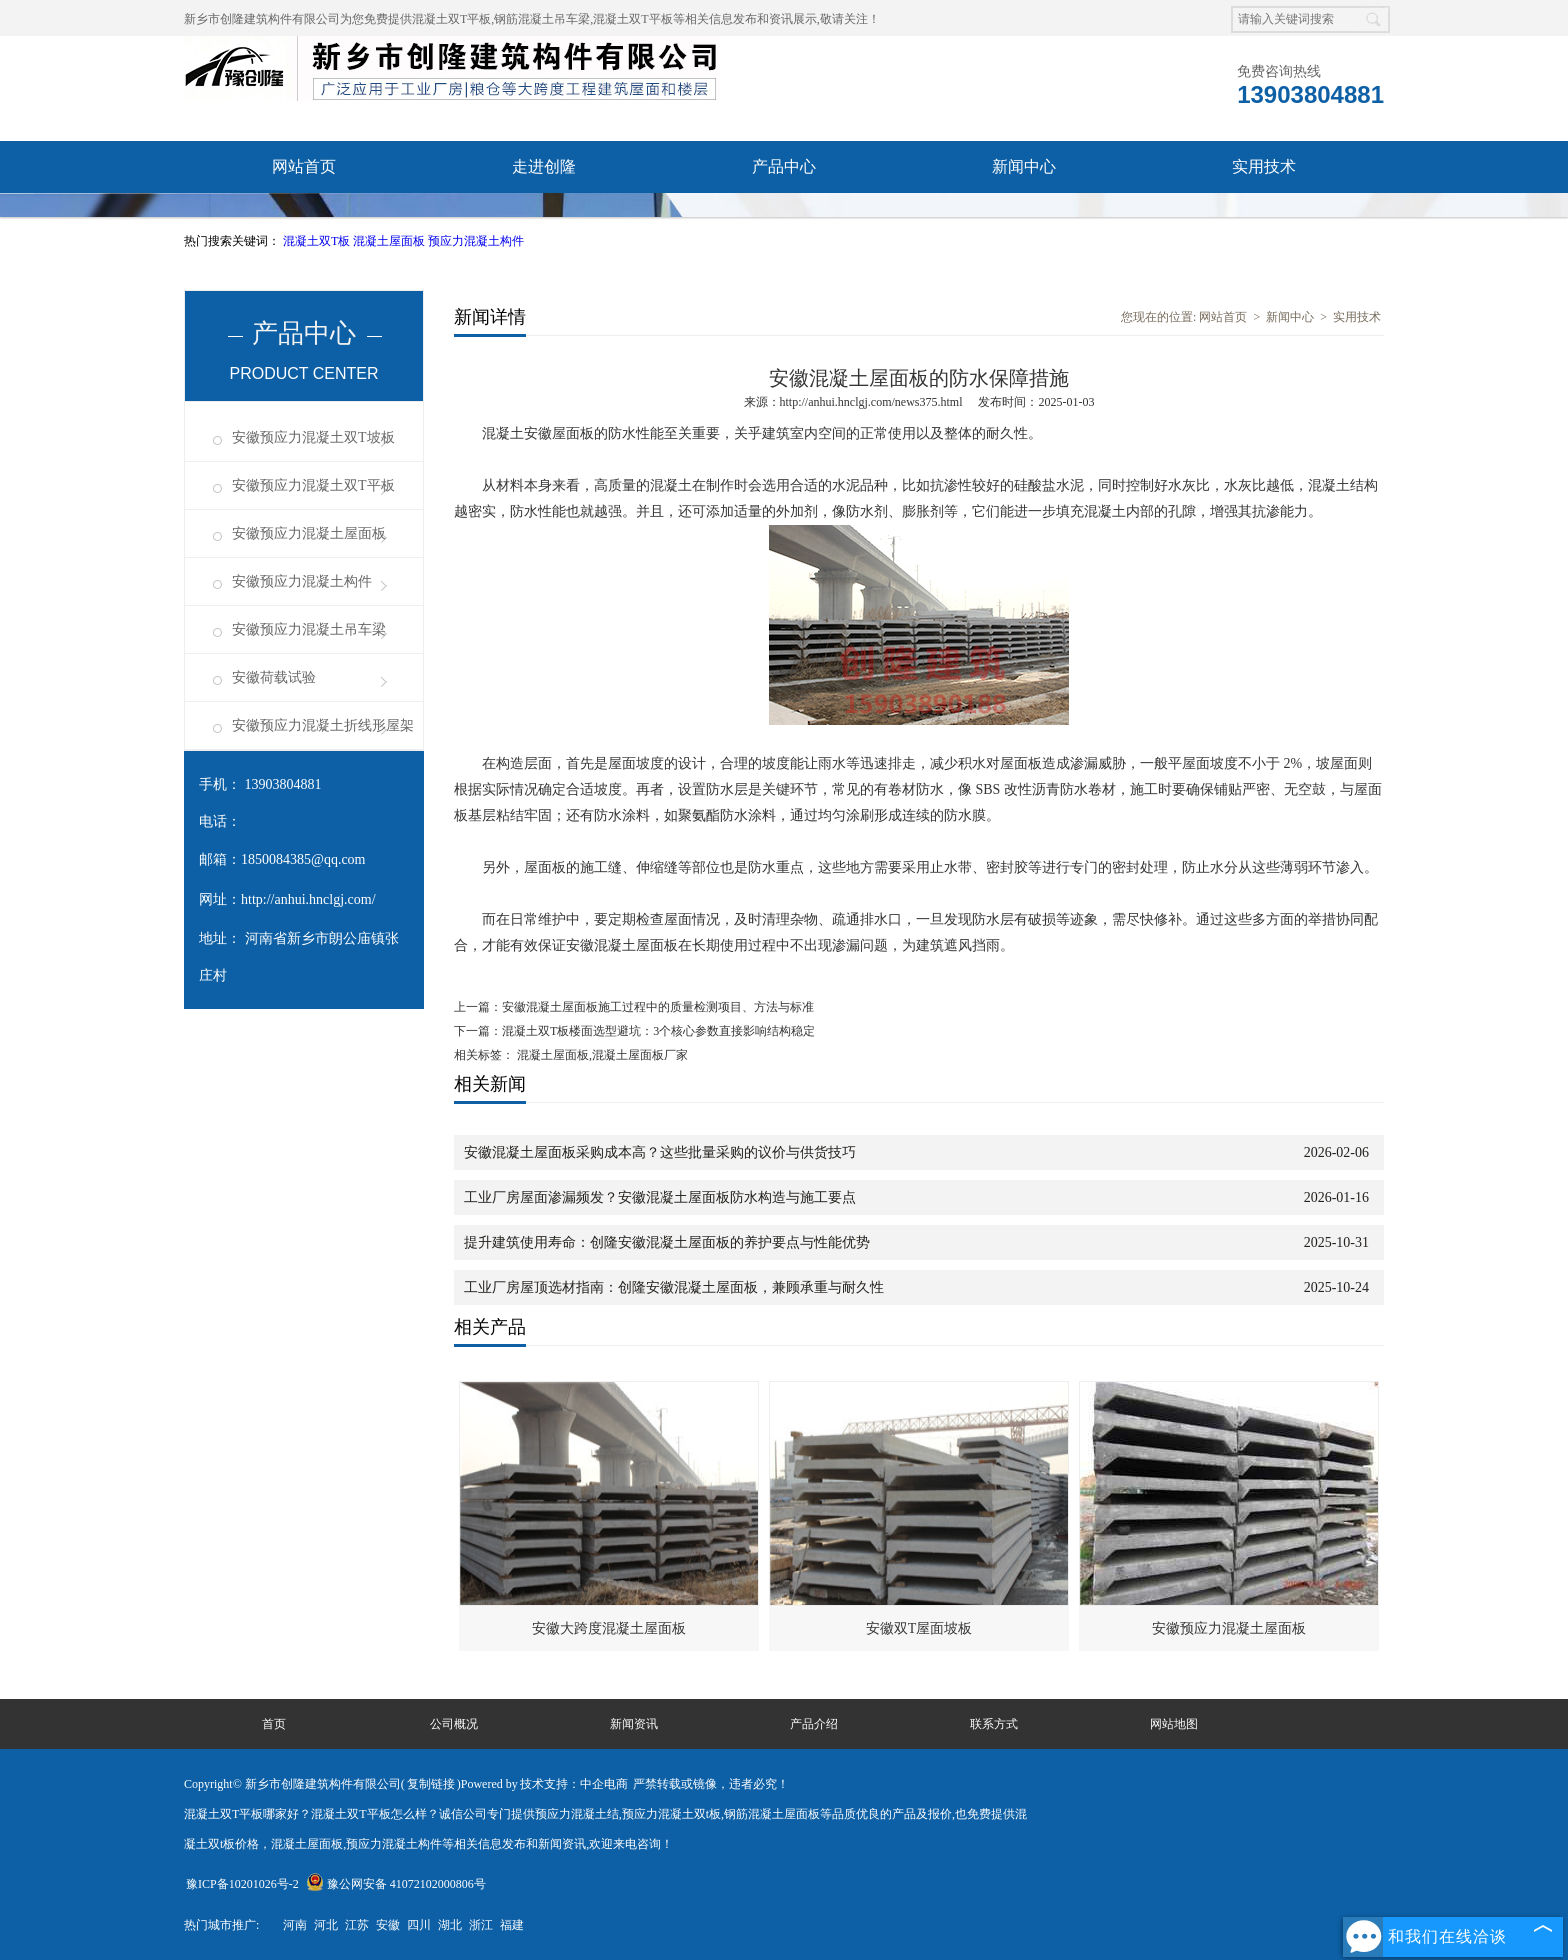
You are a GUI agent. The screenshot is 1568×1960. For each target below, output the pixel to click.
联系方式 (994, 1724)
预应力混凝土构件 (476, 241)
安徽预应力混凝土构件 (302, 581)
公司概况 (454, 1724)
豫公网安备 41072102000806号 (396, 1884)
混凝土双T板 (318, 241)
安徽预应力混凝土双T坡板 (313, 437)
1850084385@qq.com (303, 859)
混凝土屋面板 (390, 241)
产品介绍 (814, 1724)
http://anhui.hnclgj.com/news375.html (871, 402)
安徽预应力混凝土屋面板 (309, 533)
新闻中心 (1024, 166)
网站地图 (1174, 1724)
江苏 (357, 1925)
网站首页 (304, 166)
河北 (326, 1925)
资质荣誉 (304, 218)
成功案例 (544, 218)
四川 (419, 1925)
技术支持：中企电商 (574, 1784)
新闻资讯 (634, 1724)
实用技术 (1264, 166)
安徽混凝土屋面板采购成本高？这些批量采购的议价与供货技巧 (660, 1152)
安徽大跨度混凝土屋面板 (609, 1628)
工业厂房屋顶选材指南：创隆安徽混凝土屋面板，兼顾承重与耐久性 (674, 1287)
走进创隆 (544, 166)
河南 (295, 1925)
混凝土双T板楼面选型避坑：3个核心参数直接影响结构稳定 (658, 1031)
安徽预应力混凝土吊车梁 (309, 629)
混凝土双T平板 (451, 19)
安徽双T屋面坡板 (919, 1628)
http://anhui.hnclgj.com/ (308, 899)
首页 (274, 1724)
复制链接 (431, 1784)
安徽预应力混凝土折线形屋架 (323, 725)
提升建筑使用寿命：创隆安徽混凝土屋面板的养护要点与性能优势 (667, 1242)
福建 (512, 1925)
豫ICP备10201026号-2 (242, 1884)
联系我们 (784, 218)
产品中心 (784, 166)
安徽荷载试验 (274, 677)
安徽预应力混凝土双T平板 (313, 485)
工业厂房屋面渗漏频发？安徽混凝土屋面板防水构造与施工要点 (660, 1197)
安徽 (388, 1925)
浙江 (481, 1925)
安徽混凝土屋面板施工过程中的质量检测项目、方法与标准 (658, 1007)
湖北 (450, 1925)
